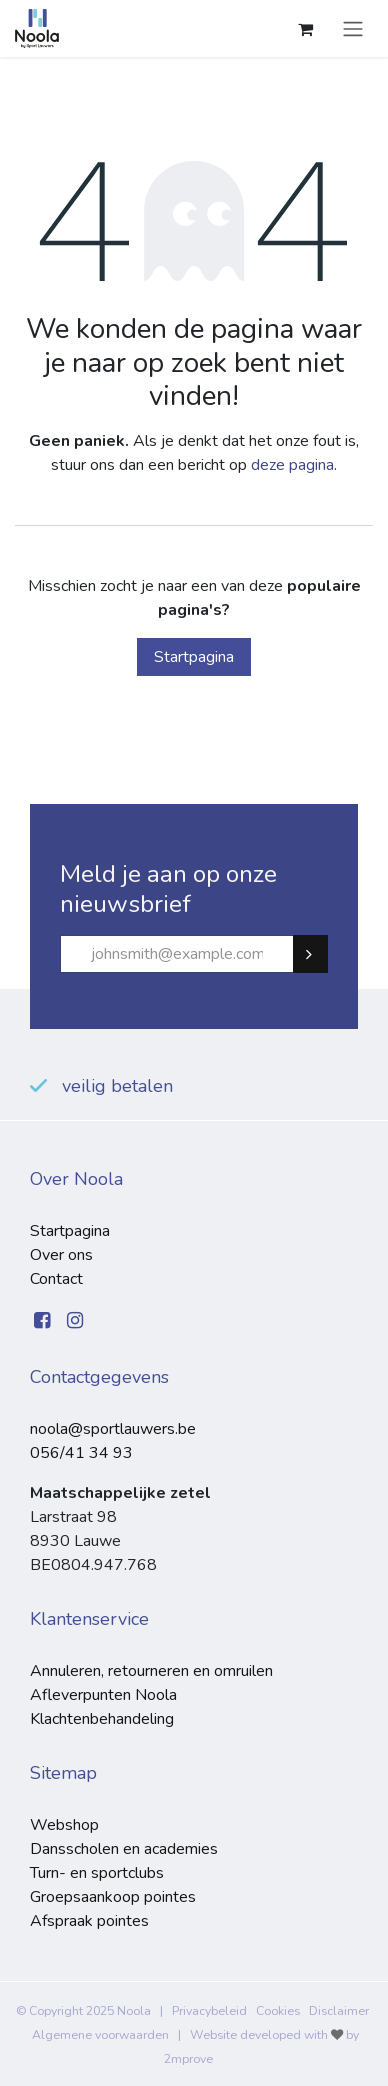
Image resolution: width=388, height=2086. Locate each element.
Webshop (64, 1825)
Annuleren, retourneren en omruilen (151, 1671)
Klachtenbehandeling (102, 1719)
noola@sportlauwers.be (113, 1429)
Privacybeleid (209, 2011)
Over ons (61, 1255)
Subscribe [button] (319, 954)
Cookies (278, 2011)
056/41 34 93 (81, 1453)
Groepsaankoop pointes (113, 1897)
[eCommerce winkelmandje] (305, 29)
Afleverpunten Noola (103, 1695)
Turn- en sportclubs (97, 1873)
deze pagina (292, 465)
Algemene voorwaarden (100, 2035)
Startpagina (194, 657)
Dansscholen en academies (124, 1849)
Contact (56, 1279)
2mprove (188, 2059)
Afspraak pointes (89, 1921)
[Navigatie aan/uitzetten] (353, 28)
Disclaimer (339, 2011)
